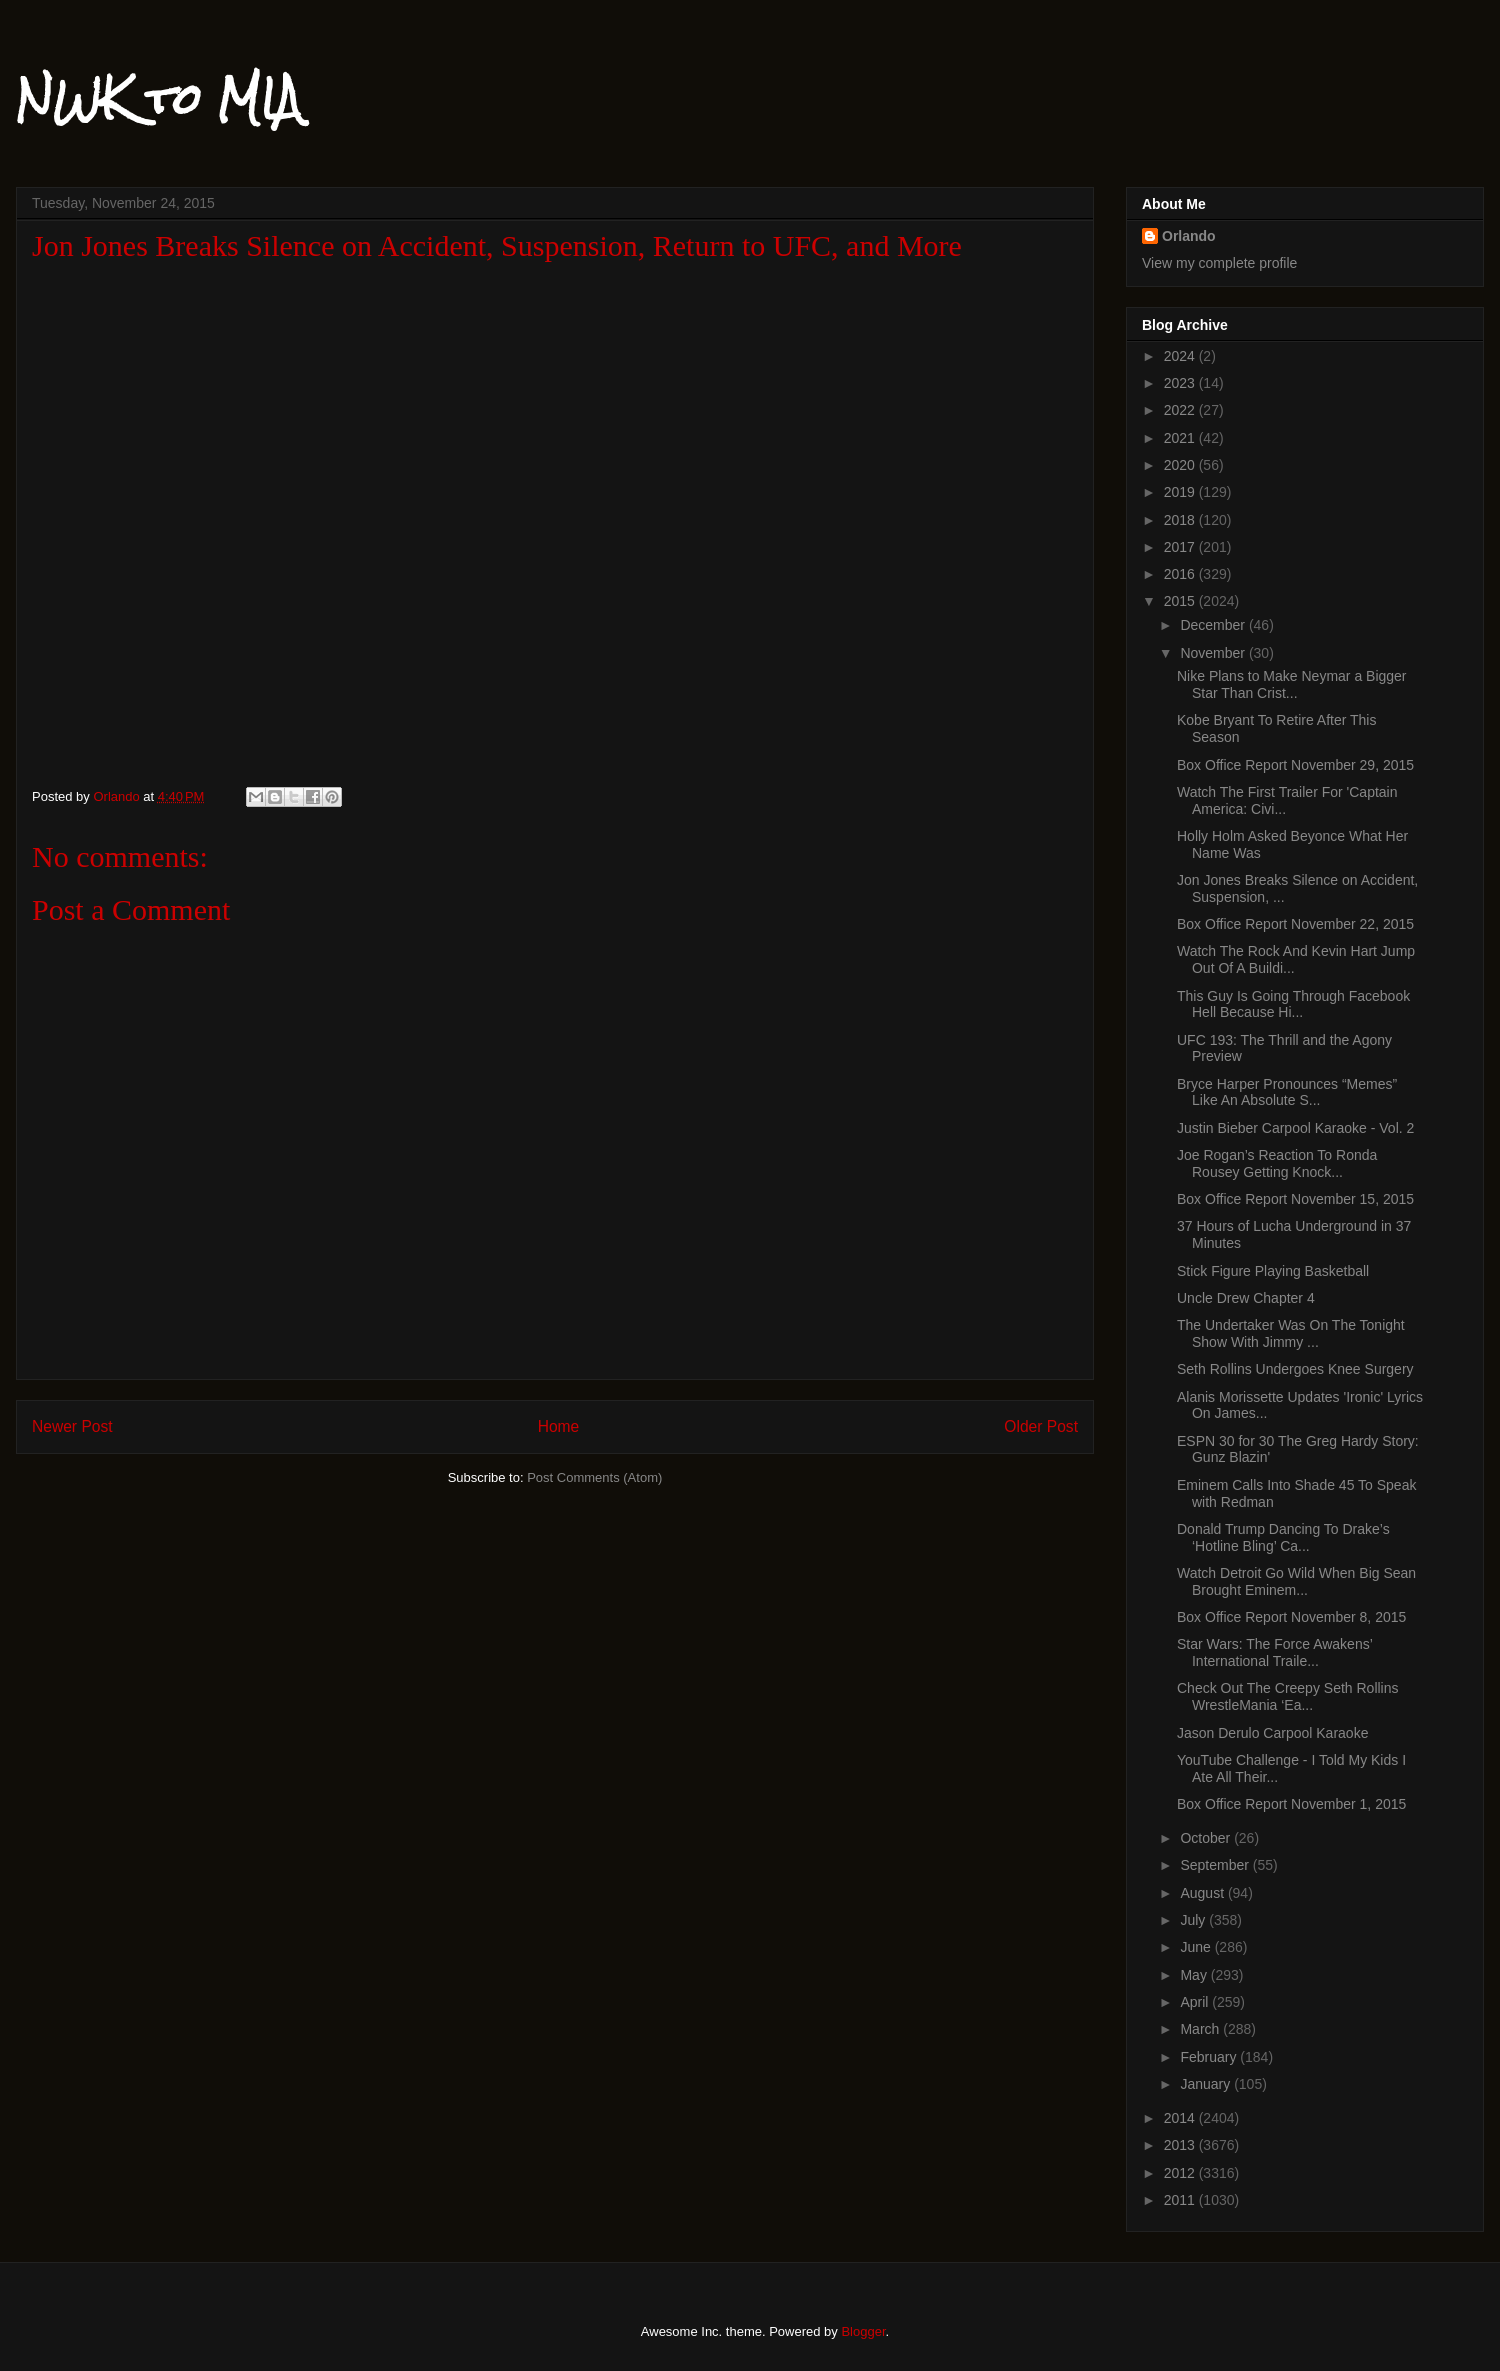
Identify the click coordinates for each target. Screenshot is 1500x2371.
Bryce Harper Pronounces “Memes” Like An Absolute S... (1287, 1092)
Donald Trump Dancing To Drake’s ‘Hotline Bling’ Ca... (1283, 1537)
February (1210, 2057)
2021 (1181, 438)
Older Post (1041, 1426)
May (1195, 1975)
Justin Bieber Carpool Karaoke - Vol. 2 (1295, 1128)
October (1207, 1838)
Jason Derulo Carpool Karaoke (1272, 1733)
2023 (1181, 383)
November (1214, 653)
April (1196, 2002)
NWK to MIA (158, 99)
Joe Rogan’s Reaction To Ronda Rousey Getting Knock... (1277, 1163)
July (1194, 1920)
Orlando (1189, 236)
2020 (1181, 465)
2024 (1181, 356)
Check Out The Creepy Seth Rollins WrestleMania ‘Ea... (1288, 1696)
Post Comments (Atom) (594, 1477)
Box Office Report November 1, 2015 (1291, 1804)
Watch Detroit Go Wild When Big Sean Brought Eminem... (1296, 1581)
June (1197, 1947)
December (1214, 625)
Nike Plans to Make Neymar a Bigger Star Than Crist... (1292, 684)
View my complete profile (1219, 263)
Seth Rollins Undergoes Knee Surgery (1295, 1369)
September (1216, 1865)
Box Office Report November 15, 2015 (1295, 1199)
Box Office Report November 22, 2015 (1295, 924)
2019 (1181, 492)
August (1203, 1893)
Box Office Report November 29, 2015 (1295, 765)
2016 (1181, 574)
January (1207, 2084)
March (1201, 2029)
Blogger (863, 2331)
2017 (1181, 547)
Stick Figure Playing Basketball (1273, 1271)
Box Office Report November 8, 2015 (1291, 1617)
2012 (1181, 2173)
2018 (1181, 520)
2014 (1181, 2118)
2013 (1181, 2145)
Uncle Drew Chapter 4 (1246, 1298)
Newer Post (72, 1426)
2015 (1181, 601)
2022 (1181, 410)
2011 (1181, 2200)
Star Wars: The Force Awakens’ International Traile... (1274, 1652)
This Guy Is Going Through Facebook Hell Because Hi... (1293, 1004)
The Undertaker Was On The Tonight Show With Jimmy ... (1291, 1333)
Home (559, 1426)
